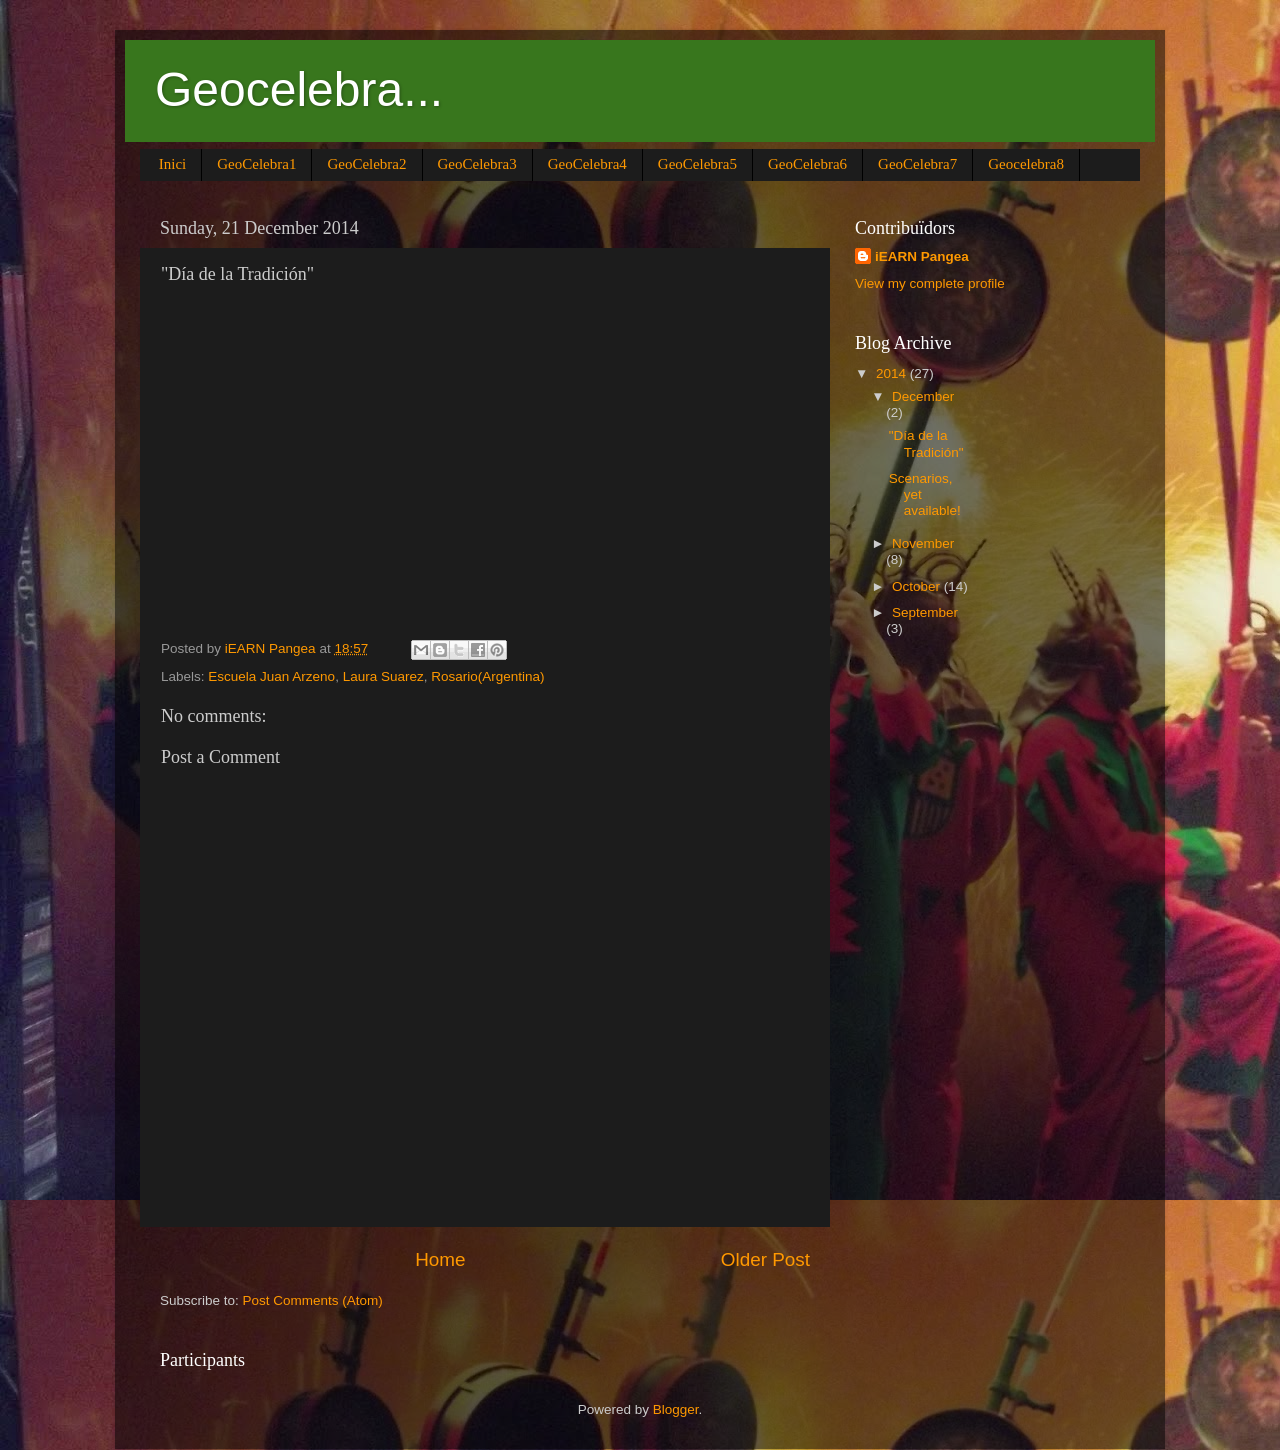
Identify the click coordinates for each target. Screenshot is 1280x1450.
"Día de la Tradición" (926, 443)
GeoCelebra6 (807, 164)
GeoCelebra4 (587, 164)
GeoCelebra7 (917, 164)
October (918, 586)
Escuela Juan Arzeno (271, 676)
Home (440, 1259)
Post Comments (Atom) (313, 1300)
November (923, 543)
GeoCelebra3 (477, 164)
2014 (893, 373)
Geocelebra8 (1026, 164)
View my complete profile (930, 283)
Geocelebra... (299, 89)
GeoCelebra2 (366, 164)
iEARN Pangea (922, 256)
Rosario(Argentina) (487, 676)
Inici (173, 164)
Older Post (765, 1259)
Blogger (676, 1409)
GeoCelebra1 (256, 164)
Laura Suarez (383, 676)
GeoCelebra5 (697, 164)
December (923, 396)
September (925, 612)
